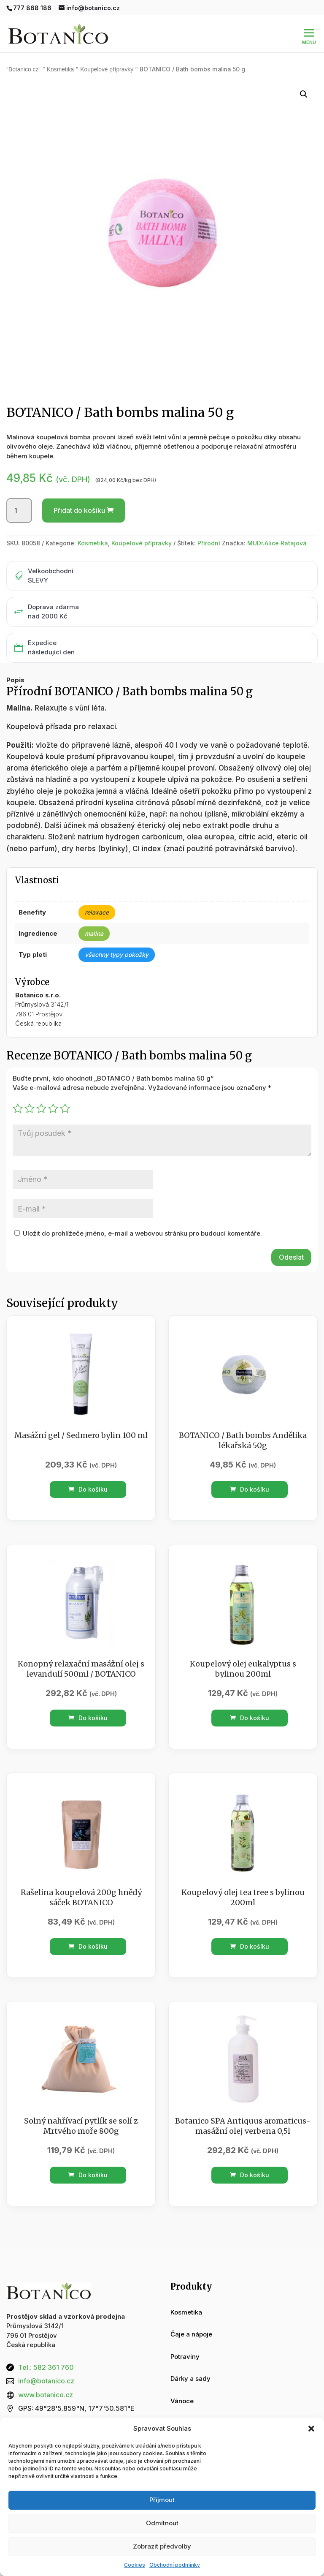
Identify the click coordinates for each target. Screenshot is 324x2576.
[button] (311, 2428)
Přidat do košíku (79, 510)
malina (94, 933)
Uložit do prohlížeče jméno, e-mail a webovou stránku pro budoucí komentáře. (142, 1233)
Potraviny (185, 2357)
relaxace (97, 912)
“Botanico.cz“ (23, 69)
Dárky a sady (190, 2378)
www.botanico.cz (45, 2395)
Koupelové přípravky (106, 69)
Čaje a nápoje (191, 2334)
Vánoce (182, 2401)
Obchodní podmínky (174, 2565)
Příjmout (162, 2500)
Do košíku (88, 1489)
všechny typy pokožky (116, 954)
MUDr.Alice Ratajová (277, 543)
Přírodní (208, 543)
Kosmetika (60, 69)
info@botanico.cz (46, 2381)
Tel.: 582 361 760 (46, 2367)
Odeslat (291, 1257)
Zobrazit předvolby (162, 2546)
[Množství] (19, 510)
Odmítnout (162, 2523)
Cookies (134, 2565)
